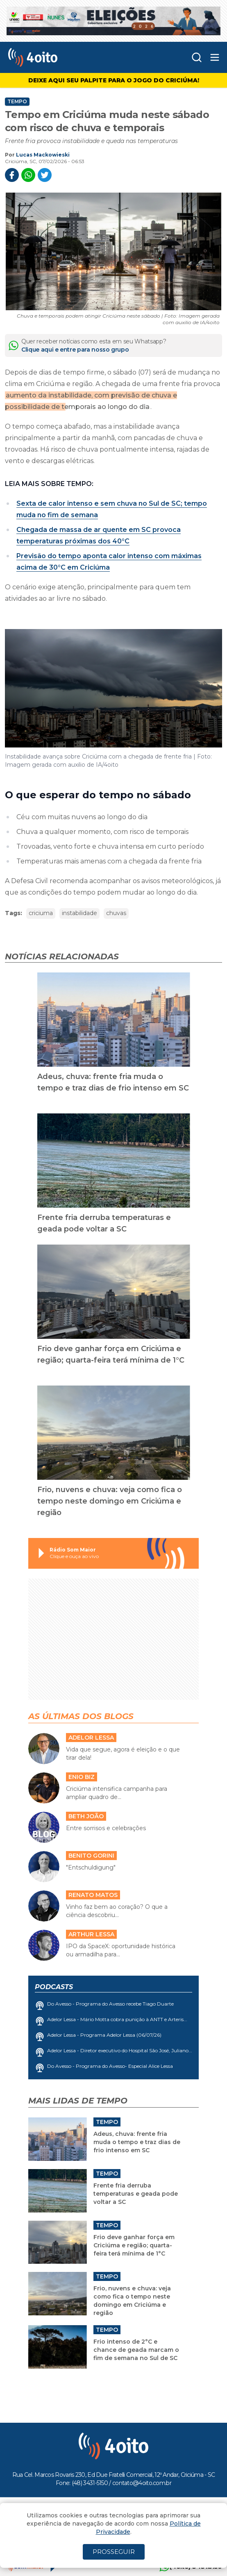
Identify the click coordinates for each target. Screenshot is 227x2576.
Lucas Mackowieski (43, 155)
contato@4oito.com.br (141, 2483)
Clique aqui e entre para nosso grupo (75, 349)
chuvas (116, 913)
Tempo (17, 101)
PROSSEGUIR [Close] (114, 2552)
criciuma (41, 913)
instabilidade (79, 913)
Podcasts (54, 1987)
